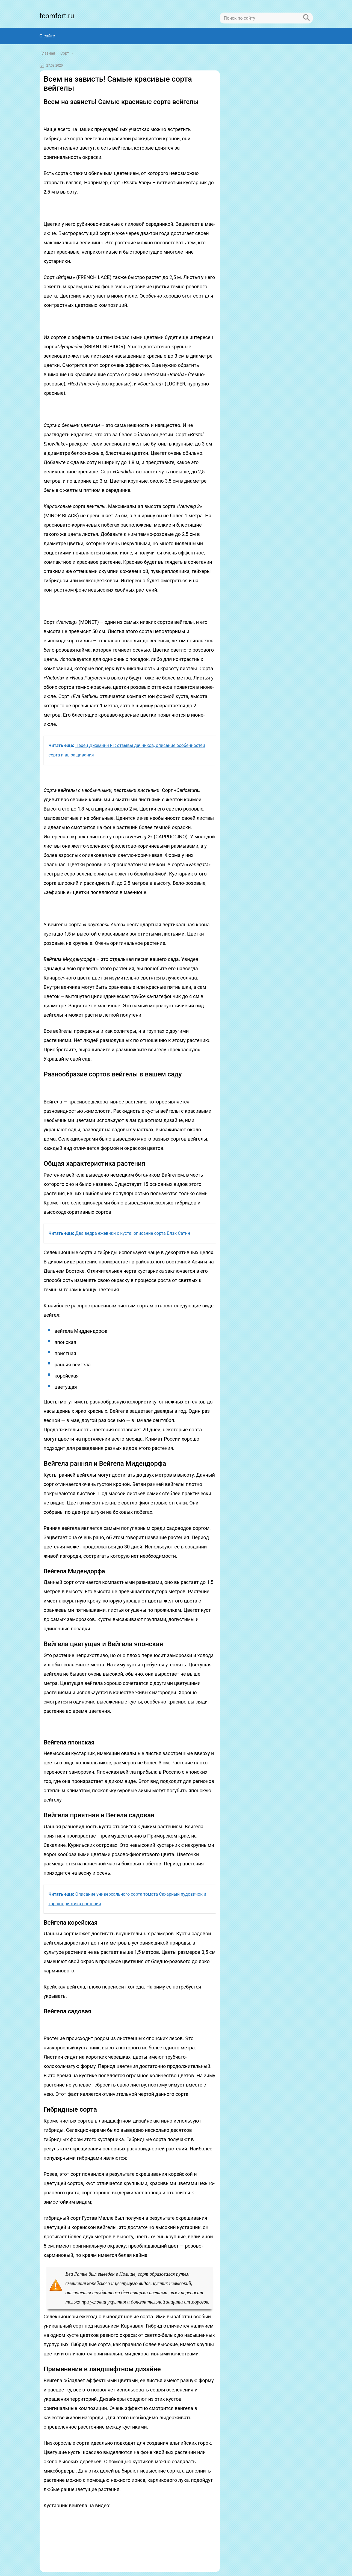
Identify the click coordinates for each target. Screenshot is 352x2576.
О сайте (47, 35)
